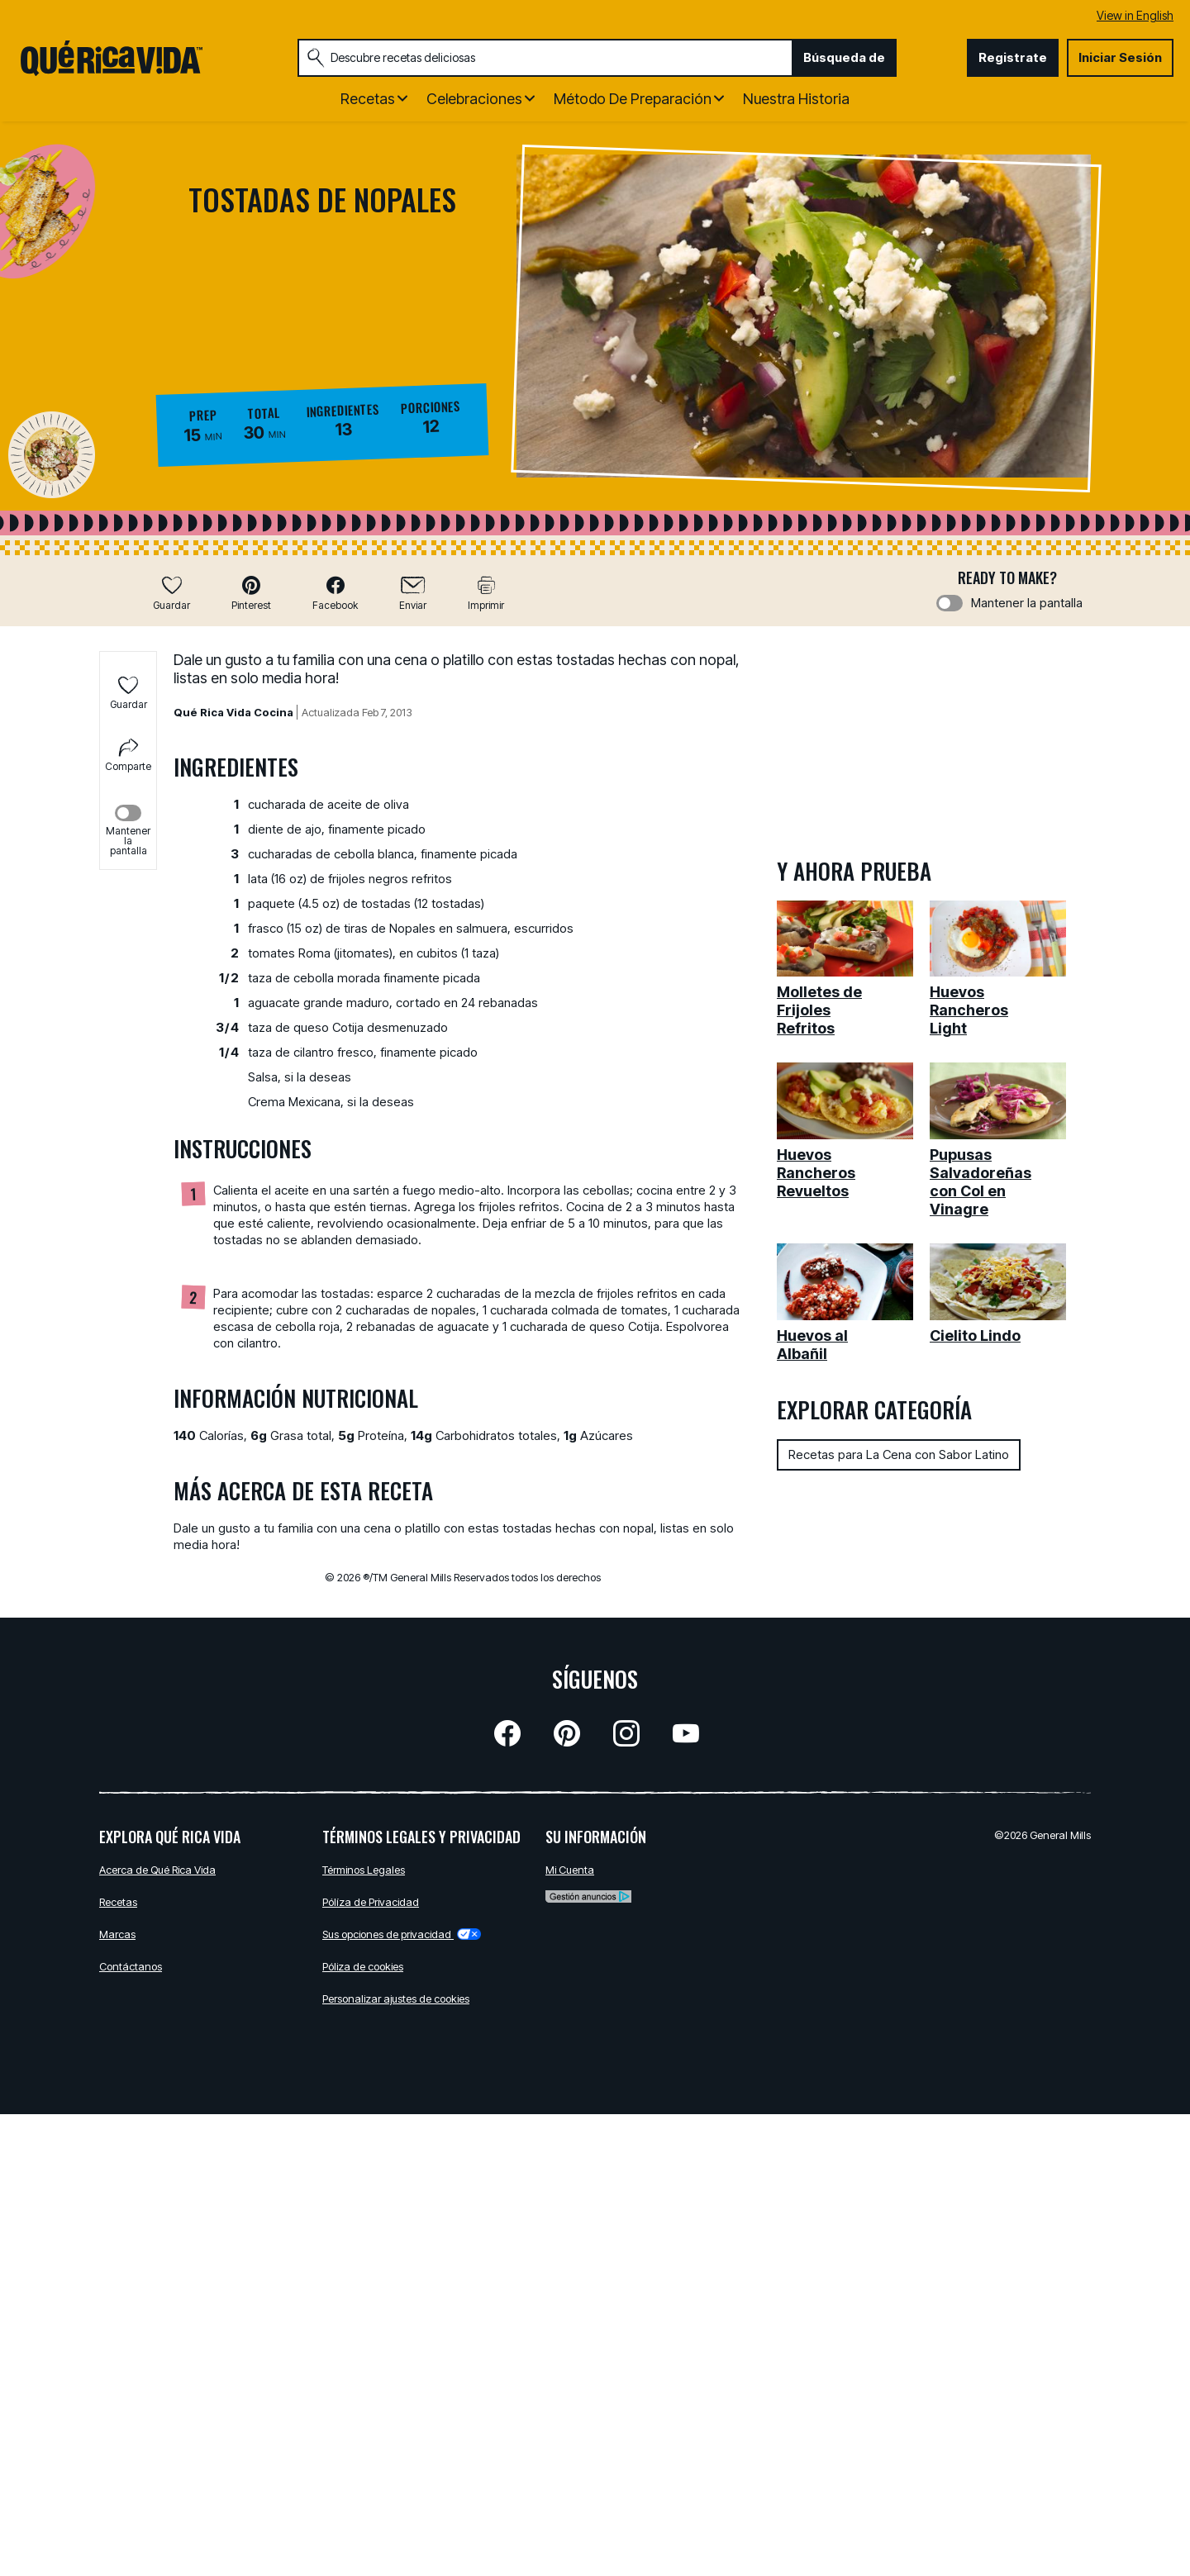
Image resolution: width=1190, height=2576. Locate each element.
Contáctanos (130, 1966)
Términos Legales (363, 1869)
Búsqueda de (844, 57)
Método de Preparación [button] (633, 98)
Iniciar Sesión (1120, 57)
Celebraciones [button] (474, 98)
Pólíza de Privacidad (370, 1901)
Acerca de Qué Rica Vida (157, 1869)
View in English (1135, 15)
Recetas (118, 1901)
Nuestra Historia (796, 98)
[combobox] (545, 58)
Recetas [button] (367, 98)
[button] (251, 593)
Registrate (1012, 57)
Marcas (117, 1934)
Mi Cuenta (569, 1869)
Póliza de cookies (362, 1966)
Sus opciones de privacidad (401, 1934)
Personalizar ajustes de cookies (395, 1998)
